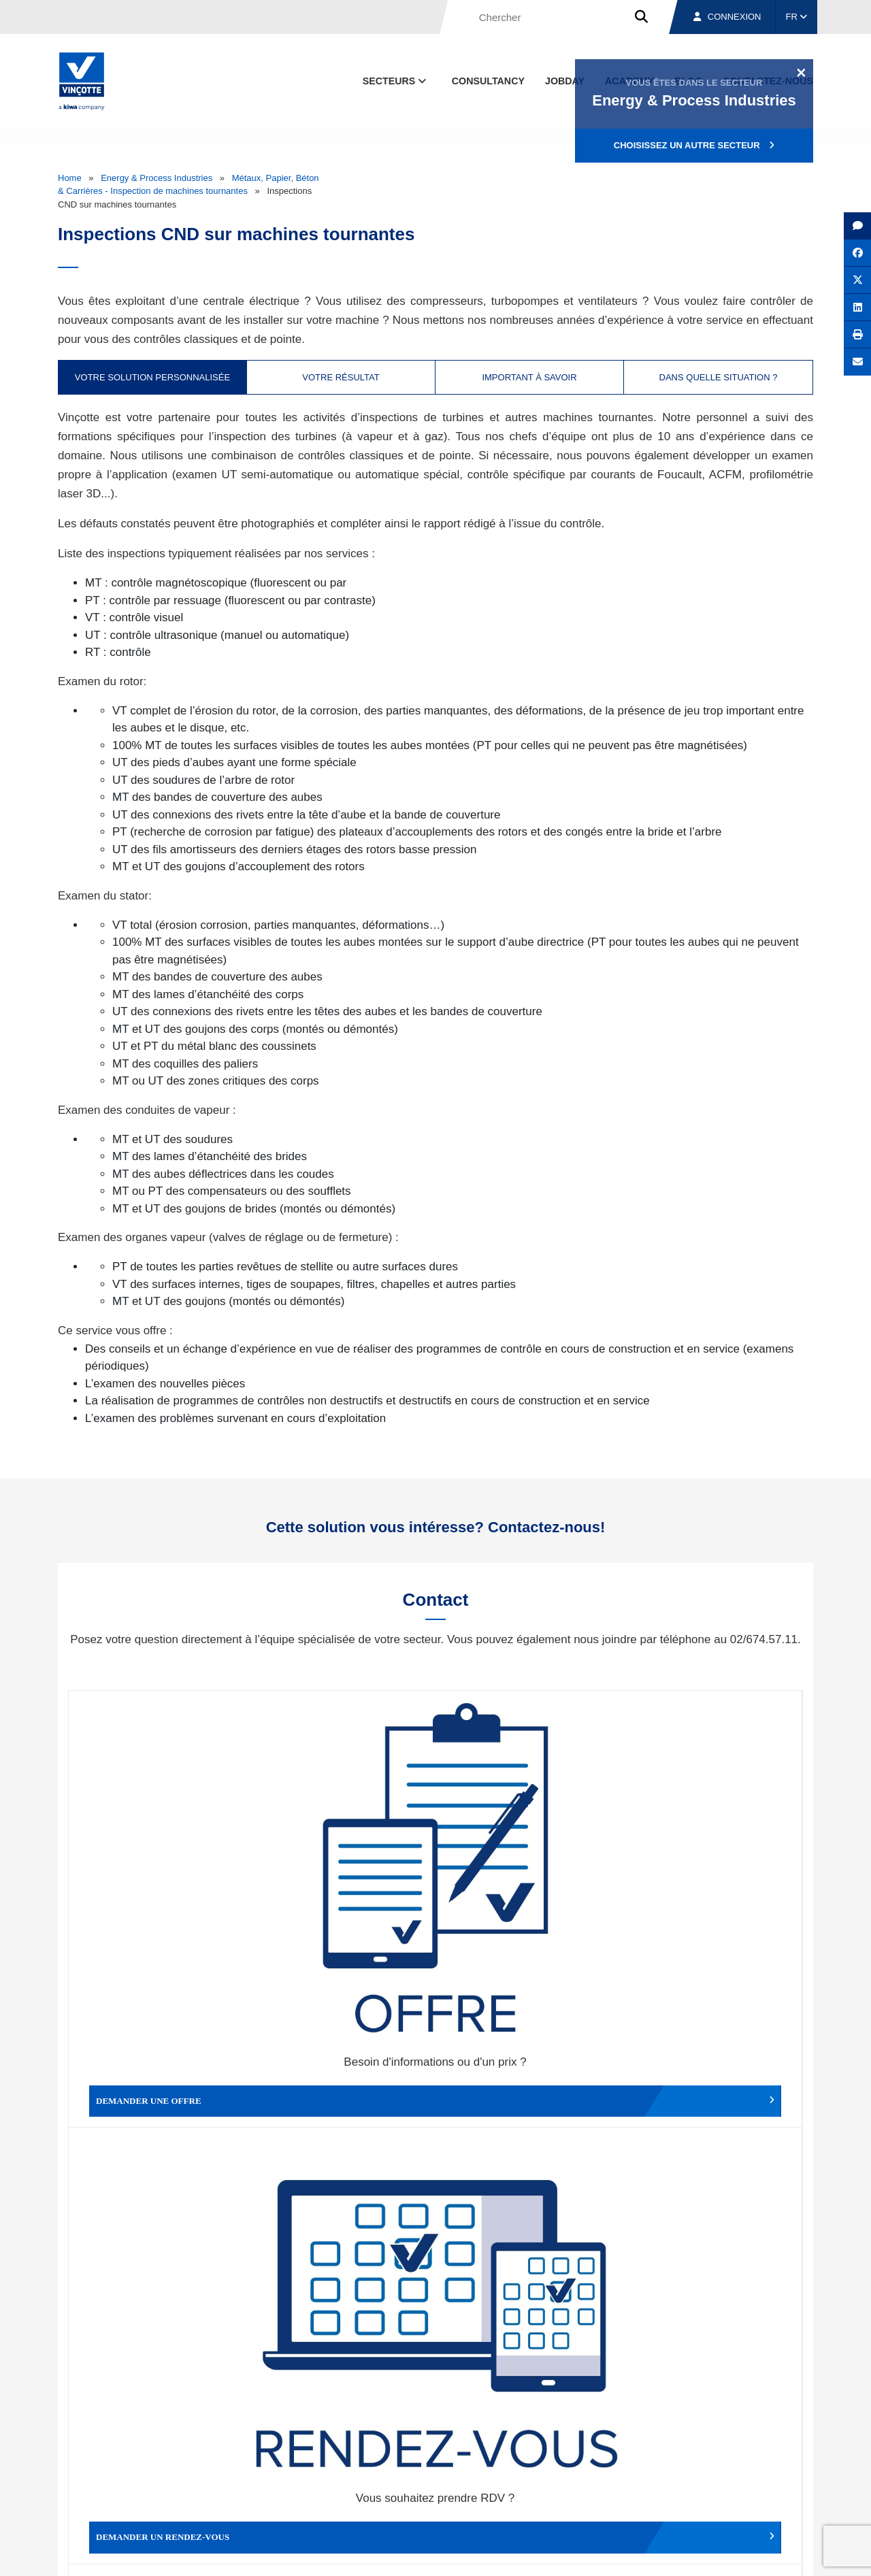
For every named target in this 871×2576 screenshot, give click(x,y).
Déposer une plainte (344, 2086)
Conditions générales (291, 2553)
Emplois (711, 2490)
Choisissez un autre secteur (694, 145)
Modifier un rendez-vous (527, 1864)
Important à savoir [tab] (529, 377)
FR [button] (797, 17)
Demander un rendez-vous (344, 1864)
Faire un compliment (160, 2086)
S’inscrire (719, 2335)
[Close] (801, 72)
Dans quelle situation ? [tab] (718, 377)
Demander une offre (160, 1864)
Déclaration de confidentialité (748, 2553)
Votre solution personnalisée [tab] (152, 377)
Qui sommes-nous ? (505, 2490)
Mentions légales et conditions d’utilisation (424, 2553)
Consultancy (488, 81)
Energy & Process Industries (156, 178)
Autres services (527, 2086)
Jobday (565, 81)
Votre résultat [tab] (340, 377)
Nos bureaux (620, 2490)
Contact (788, 2490)
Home (70, 178)
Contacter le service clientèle (714, 1864)
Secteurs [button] (396, 81)
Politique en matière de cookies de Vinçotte (599, 2553)
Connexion (727, 17)
